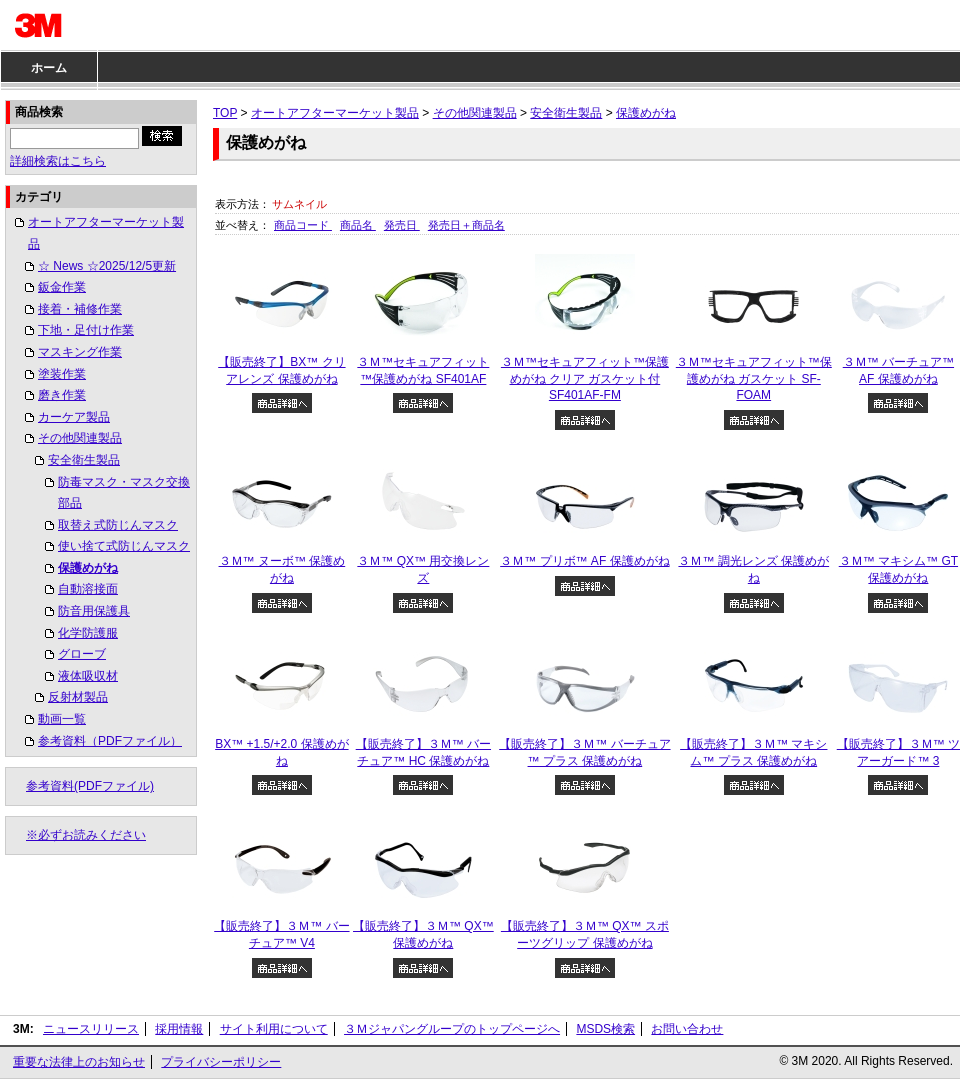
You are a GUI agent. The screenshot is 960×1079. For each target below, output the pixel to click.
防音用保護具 (94, 611)
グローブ (82, 654)
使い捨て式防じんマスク (124, 546)
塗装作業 (62, 374)
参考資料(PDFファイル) (90, 786)
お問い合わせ (687, 1029)
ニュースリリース (91, 1029)
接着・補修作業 (80, 309)
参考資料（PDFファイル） (110, 741)
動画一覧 (62, 719)
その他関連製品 (80, 438)
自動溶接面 (88, 589)
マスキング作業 (80, 352)
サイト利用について (274, 1029)
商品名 (358, 225)
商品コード (303, 225)
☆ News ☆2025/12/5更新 (107, 266)
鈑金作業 (62, 287)
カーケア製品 (74, 417)
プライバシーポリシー (221, 1062)
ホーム (49, 68)
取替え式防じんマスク (118, 525)
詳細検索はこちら (58, 161)
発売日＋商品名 (466, 225)
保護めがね (88, 568)
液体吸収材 (88, 676)
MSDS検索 (605, 1029)
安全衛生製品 (84, 460)
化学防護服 (88, 633)
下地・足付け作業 (86, 330)
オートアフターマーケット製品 (106, 233)
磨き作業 (62, 395)
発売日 (402, 225)
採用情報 (179, 1029)
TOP (225, 113)
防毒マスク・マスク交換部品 (124, 493)
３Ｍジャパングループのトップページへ (452, 1029)
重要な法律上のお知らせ (79, 1062)
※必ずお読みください (86, 835)
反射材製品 (78, 697)
